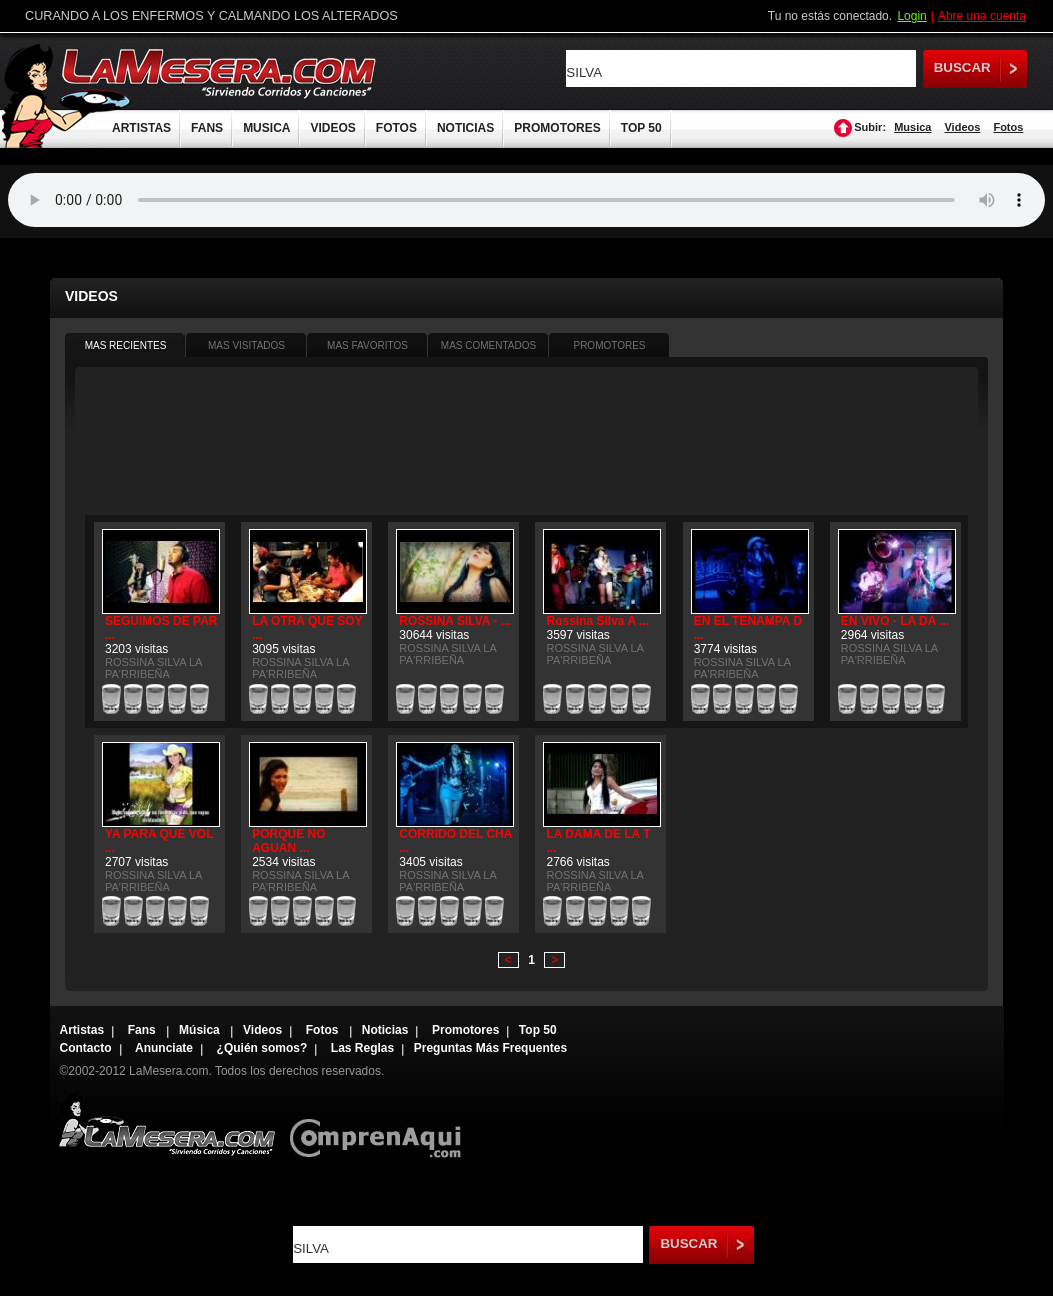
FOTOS (396, 128)
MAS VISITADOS (246, 345)
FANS (207, 128)
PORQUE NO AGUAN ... (288, 841)
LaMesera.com (220, 72)
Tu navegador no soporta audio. (526, 200)
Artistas (82, 1030)
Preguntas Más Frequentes (490, 1048)
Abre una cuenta (982, 16)
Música (201, 1030)
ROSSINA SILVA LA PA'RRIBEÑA (153, 668)
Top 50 (538, 1030)
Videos (962, 127)
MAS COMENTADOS (488, 345)
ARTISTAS (141, 128)
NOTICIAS (465, 128)
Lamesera (166, 1124)
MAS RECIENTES (126, 345)
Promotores (465, 1030)
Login (911, 16)
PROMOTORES (557, 128)
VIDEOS (332, 128)
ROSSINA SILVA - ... (454, 621)
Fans (143, 1030)
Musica (912, 127)
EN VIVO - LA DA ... (895, 621)
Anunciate (164, 1048)
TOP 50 (641, 128)
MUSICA (266, 128)
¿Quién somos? (262, 1048)
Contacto (86, 1048)
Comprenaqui (380, 1124)
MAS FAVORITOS (367, 345)
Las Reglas (362, 1048)
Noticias (385, 1030)
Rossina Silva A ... (597, 621)
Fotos (1008, 127)
